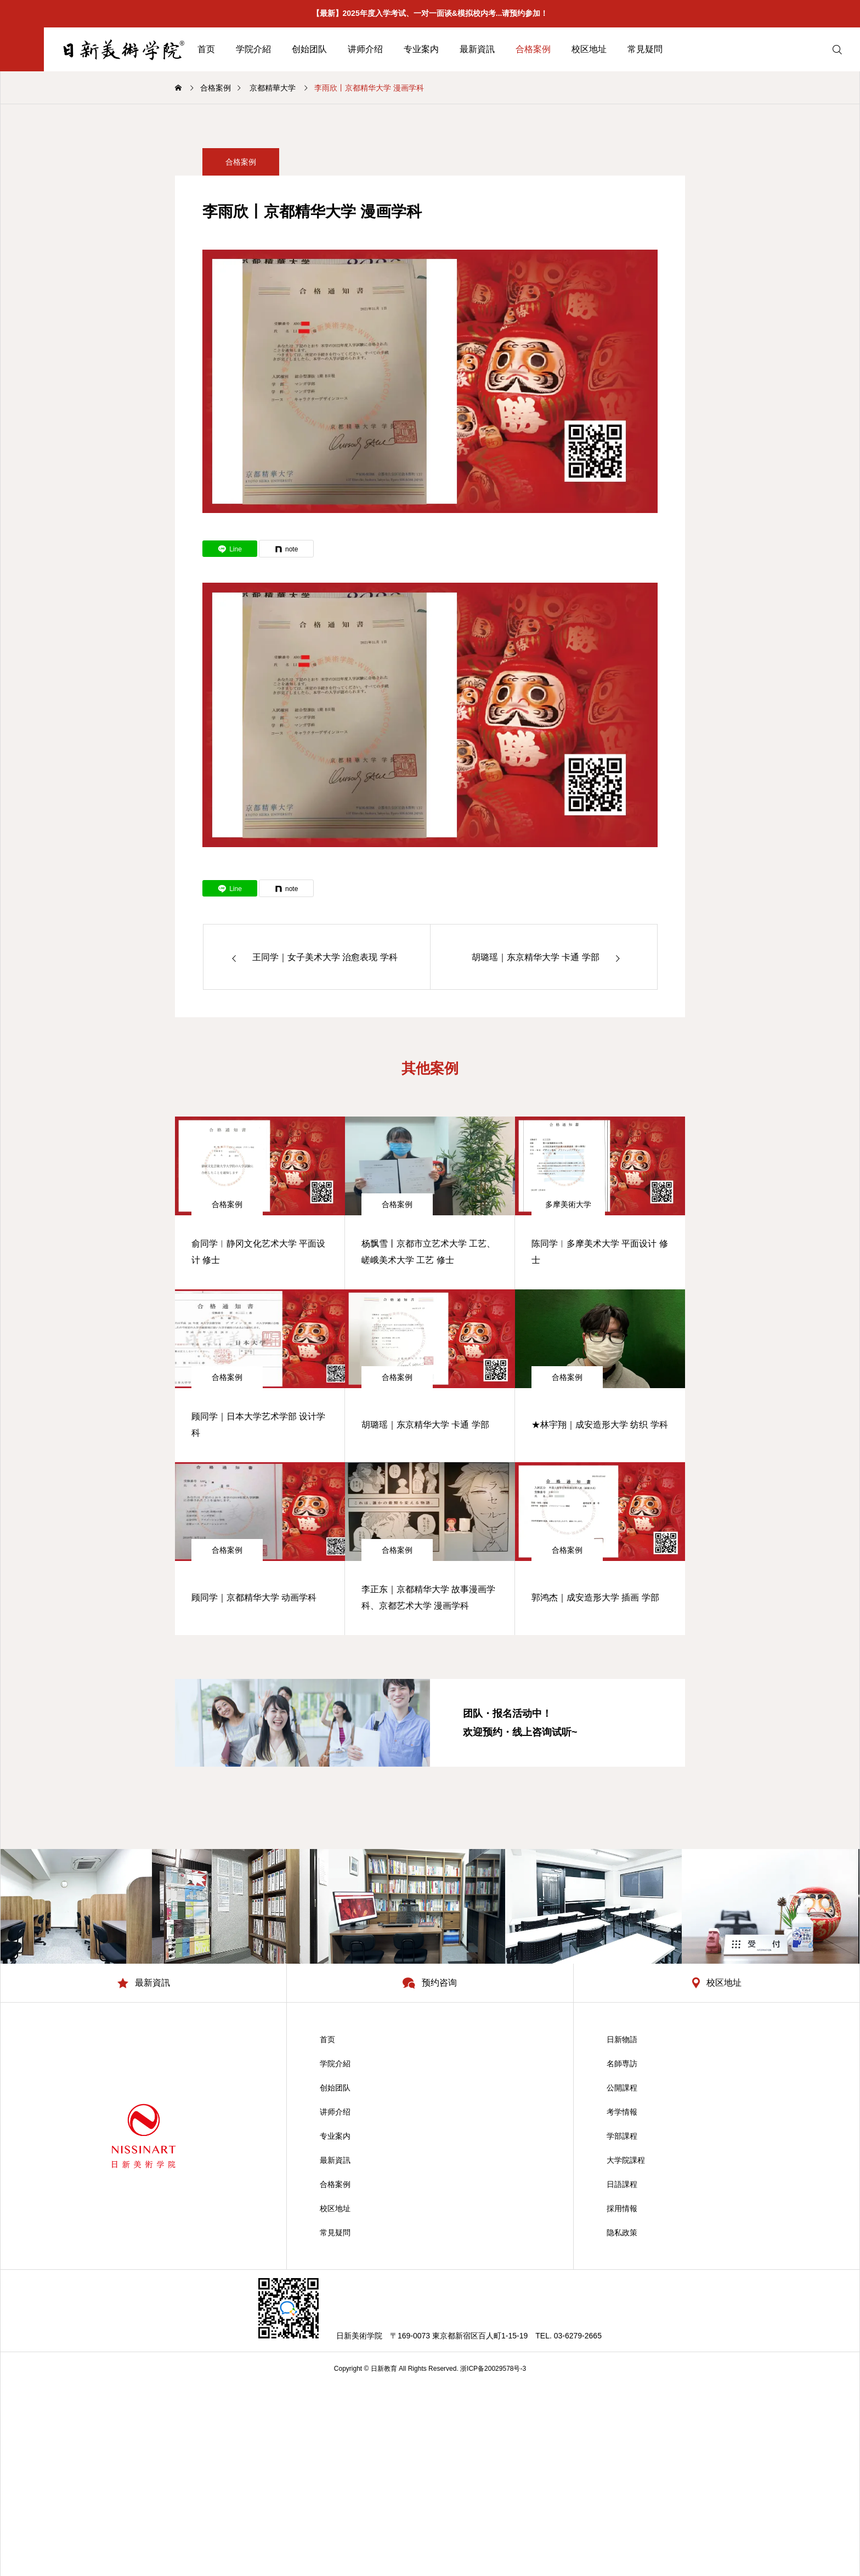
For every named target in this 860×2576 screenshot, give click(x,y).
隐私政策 (622, 2232)
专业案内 (421, 49)
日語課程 (622, 2184)
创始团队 (309, 49)
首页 (206, 49)
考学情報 (622, 2112)
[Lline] (229, 548)
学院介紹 (253, 49)
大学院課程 (626, 2160)
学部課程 (622, 2136)
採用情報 (622, 2208)
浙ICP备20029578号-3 (493, 2368)
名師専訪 (622, 2063)
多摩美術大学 (568, 1204)
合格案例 (533, 49)
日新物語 (622, 2039)
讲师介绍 (365, 49)
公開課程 (622, 2088)
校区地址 (589, 49)
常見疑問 (645, 49)
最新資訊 (477, 49)
